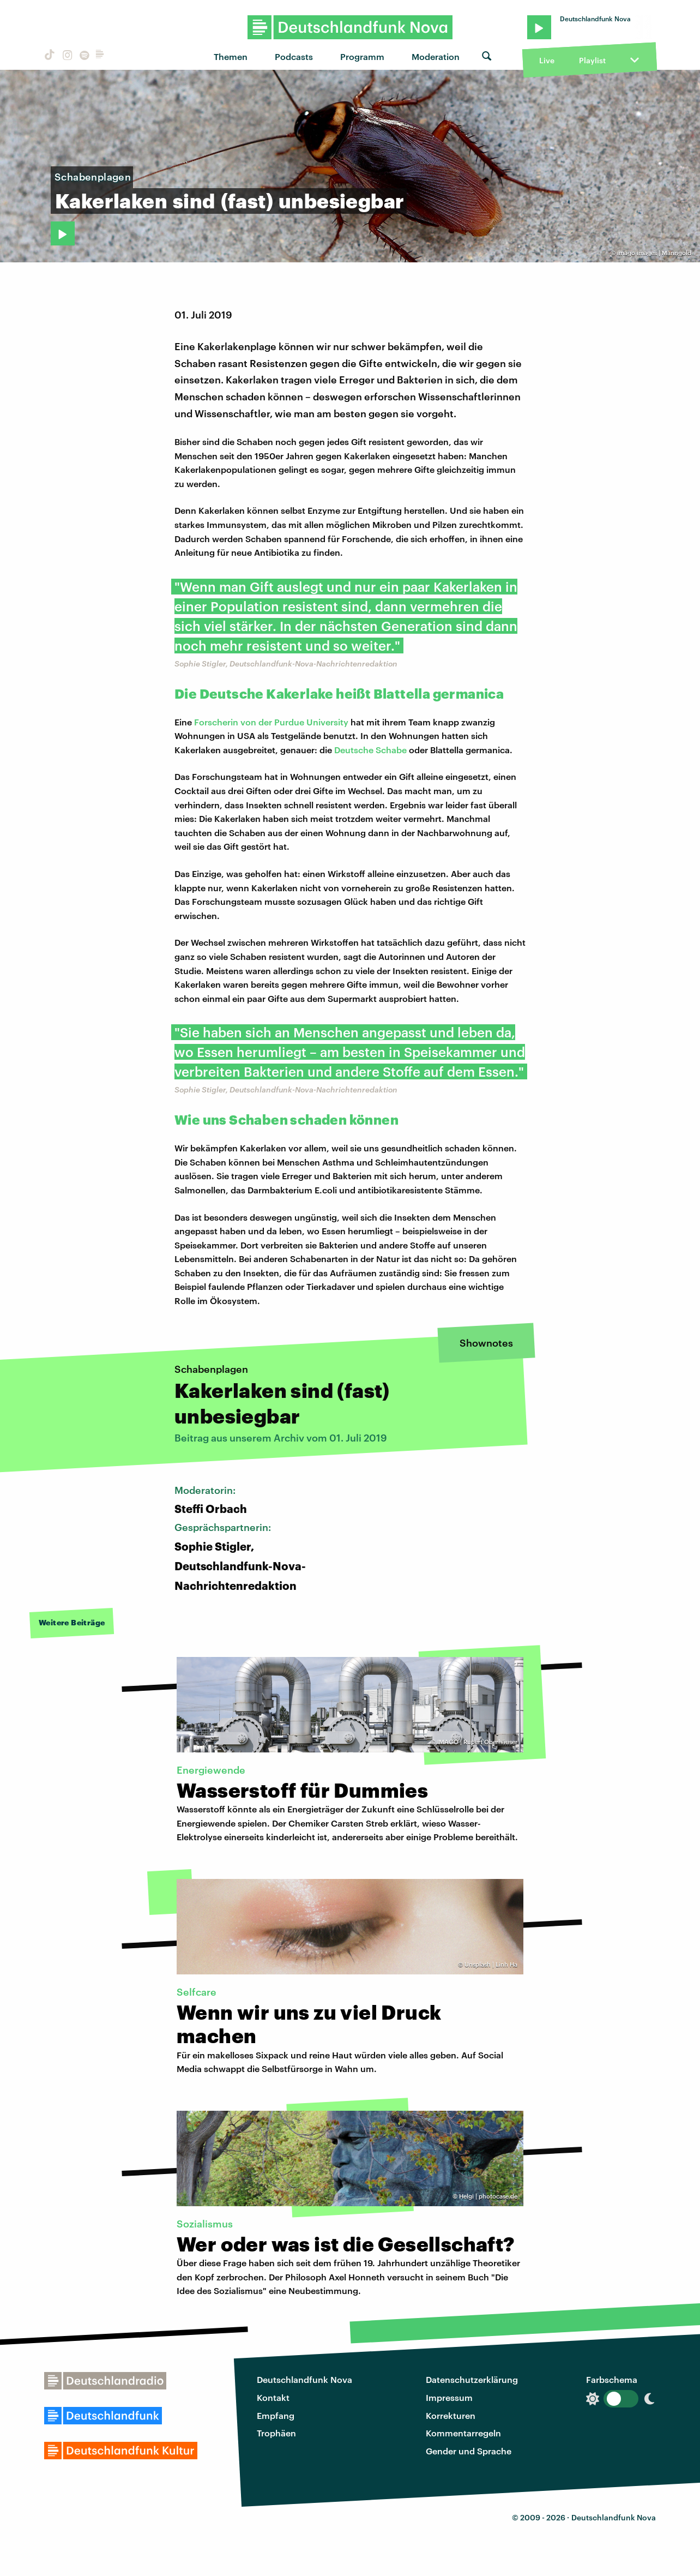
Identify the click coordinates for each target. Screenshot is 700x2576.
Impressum (449, 2397)
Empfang (275, 2415)
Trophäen (276, 2433)
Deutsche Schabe (370, 749)
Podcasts (294, 56)
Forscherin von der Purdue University (271, 722)
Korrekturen (450, 2415)
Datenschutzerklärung (472, 2379)
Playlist (592, 60)
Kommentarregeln (463, 2433)
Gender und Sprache (468, 2451)
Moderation (436, 56)
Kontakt (273, 2397)
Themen (231, 56)
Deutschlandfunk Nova (304, 2379)
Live (546, 60)
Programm (362, 56)
